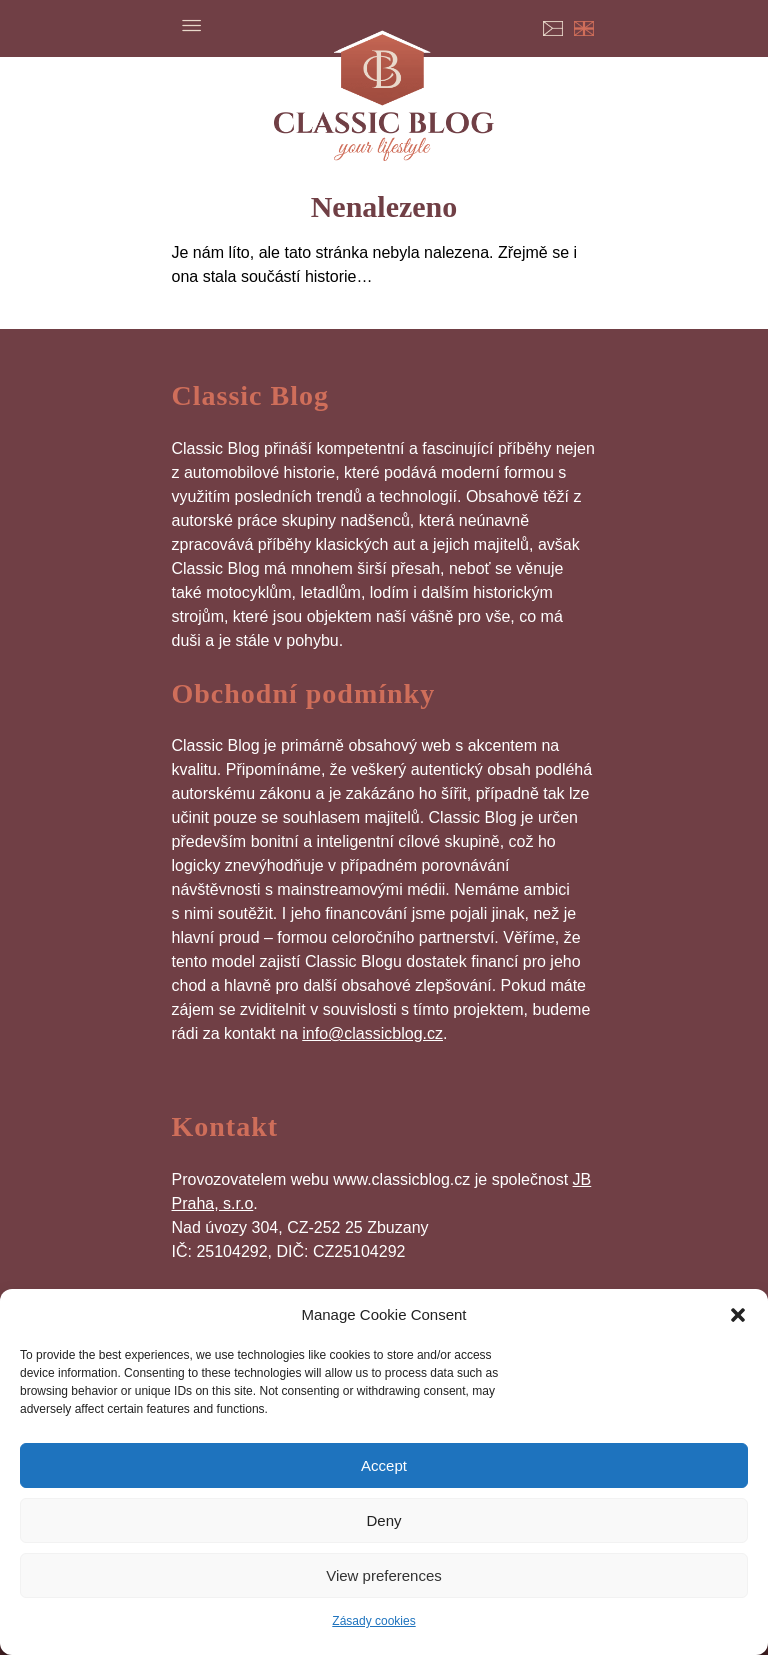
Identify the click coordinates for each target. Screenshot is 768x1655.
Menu (192, 25)
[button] (738, 1315)
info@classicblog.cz (372, 1033)
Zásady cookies (373, 1621)
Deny (383, 1520)
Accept (384, 1465)
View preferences (384, 1575)
